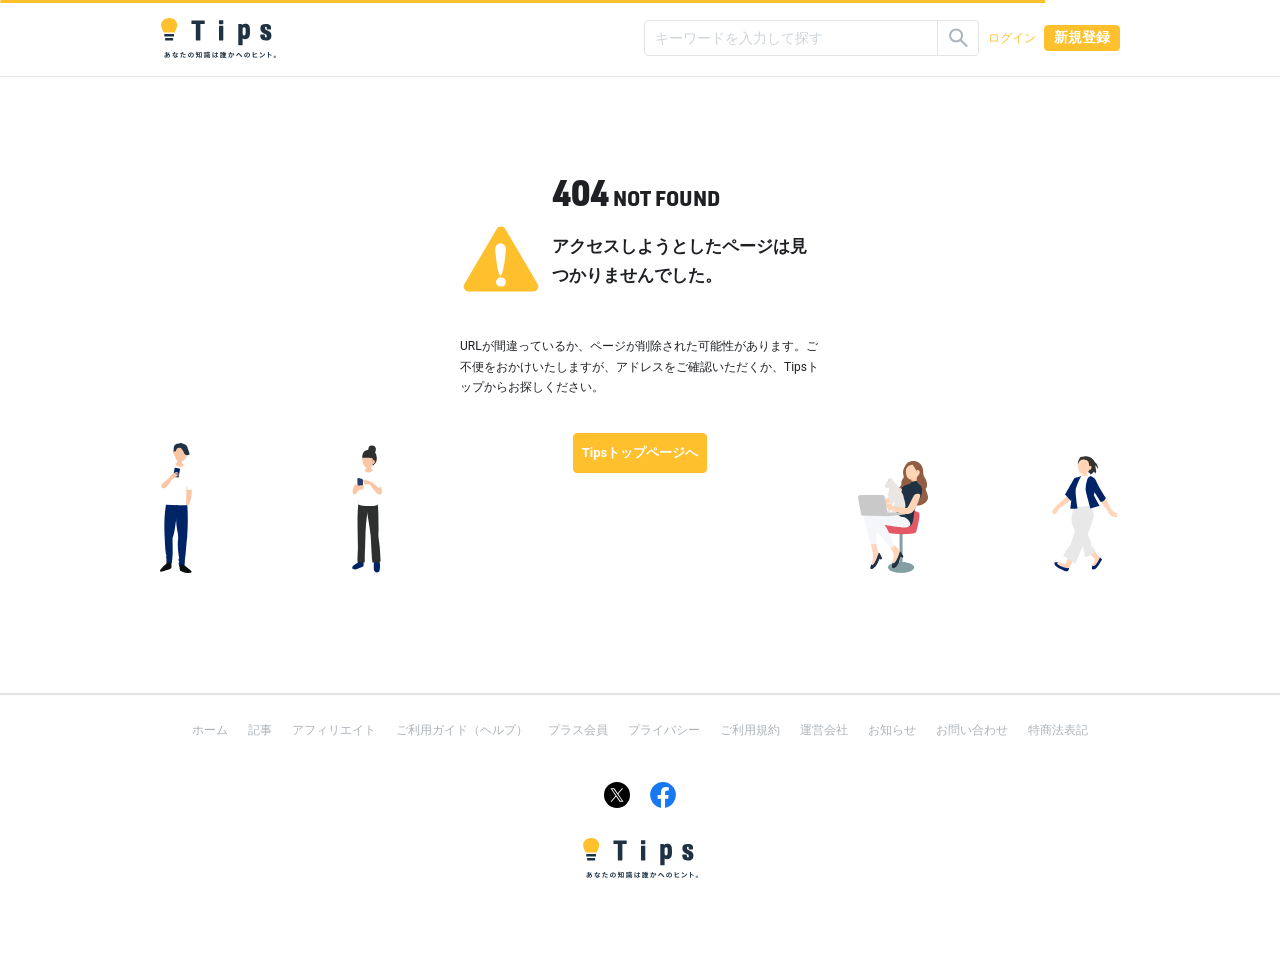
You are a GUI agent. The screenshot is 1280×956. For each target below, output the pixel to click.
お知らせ (892, 730)
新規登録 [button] (1082, 37)
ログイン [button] (1012, 38)
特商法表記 (1058, 730)
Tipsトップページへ (640, 452)
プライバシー (664, 730)
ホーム (210, 730)
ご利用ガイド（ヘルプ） (462, 730)
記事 (260, 730)
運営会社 (824, 730)
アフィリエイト (334, 730)
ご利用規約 (750, 730)
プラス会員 (578, 730)
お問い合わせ (972, 730)
